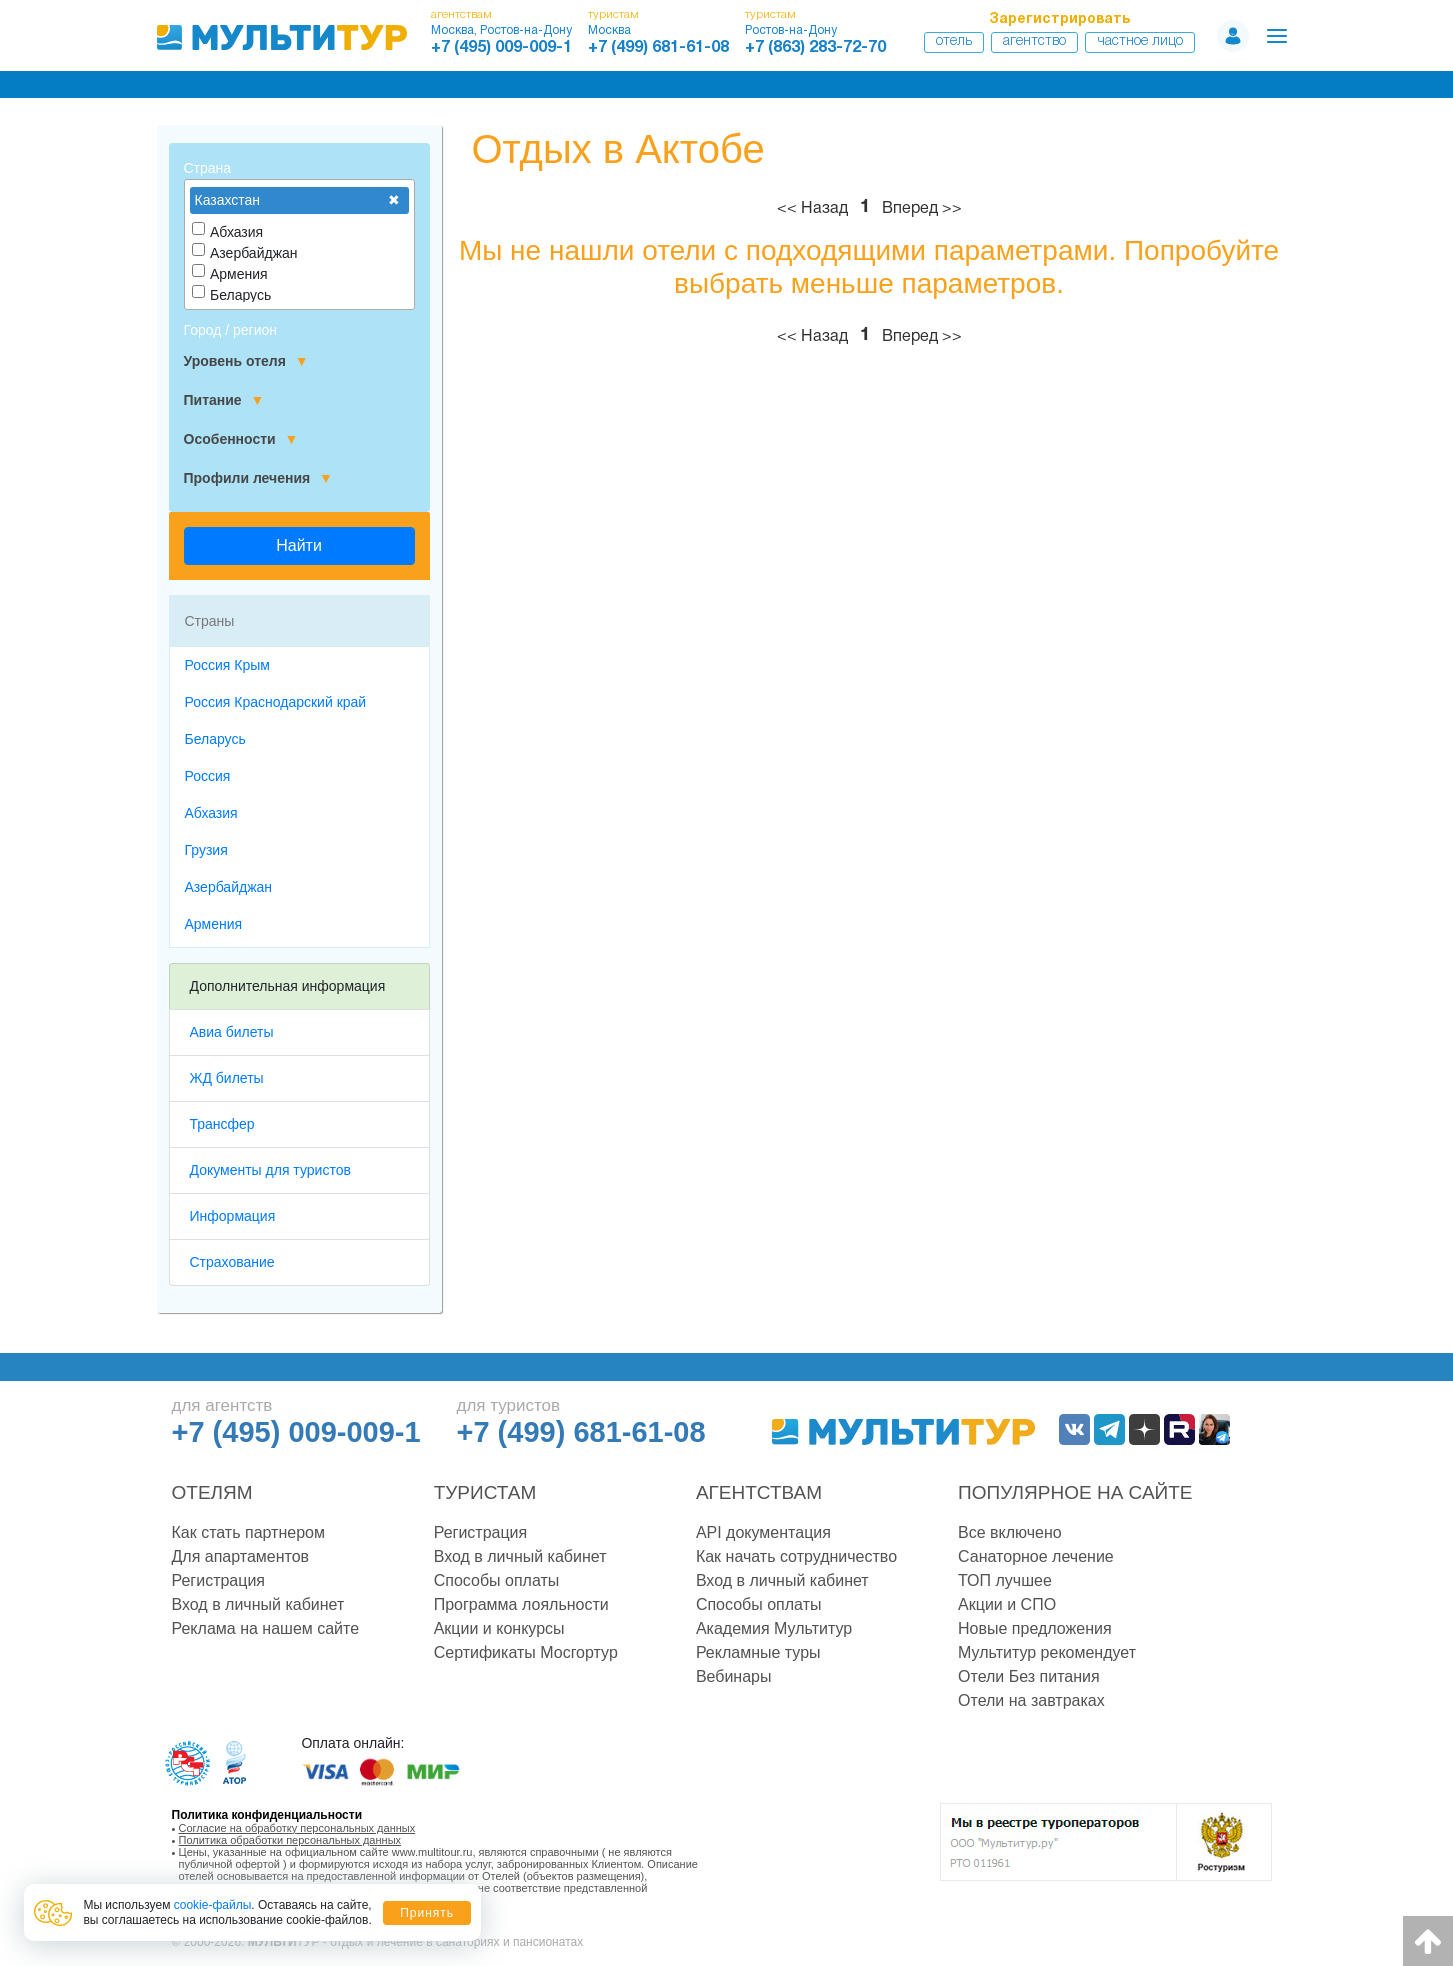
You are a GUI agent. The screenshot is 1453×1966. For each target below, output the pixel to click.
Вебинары (734, 1676)
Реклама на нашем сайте (266, 1628)
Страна (208, 168)
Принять (427, 1913)
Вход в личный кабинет (258, 1604)
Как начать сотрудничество (796, 1556)
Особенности (241, 439)
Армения (214, 924)
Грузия (206, 850)
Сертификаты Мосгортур (526, 1652)
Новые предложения (1035, 1628)
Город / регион (231, 330)
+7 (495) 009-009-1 (501, 48)
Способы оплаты (497, 1580)
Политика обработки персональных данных (290, 1840)
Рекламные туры (758, 1652)
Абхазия (211, 813)
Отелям (212, 1492)
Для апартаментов (241, 1556)
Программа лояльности (521, 1604)
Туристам (485, 1492)
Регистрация (219, 1580)
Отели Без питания (1029, 1676)
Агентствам (759, 1492)
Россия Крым (227, 665)
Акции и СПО (1007, 1604)
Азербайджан (229, 887)
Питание (224, 400)
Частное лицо (1140, 41)
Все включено (1010, 1532)
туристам (613, 14)
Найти (299, 545)
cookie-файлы (213, 1905)
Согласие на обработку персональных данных (297, 1828)
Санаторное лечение (1036, 1556)
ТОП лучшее (1005, 1580)
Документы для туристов (270, 1170)
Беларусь (215, 739)
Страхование (232, 1262)
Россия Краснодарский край (276, 702)
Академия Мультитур (774, 1628)
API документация (763, 1532)
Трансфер (222, 1124)
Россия (208, 776)
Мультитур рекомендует (1047, 1652)
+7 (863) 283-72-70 (815, 48)
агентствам (461, 14)
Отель (954, 41)
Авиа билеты (232, 1032)
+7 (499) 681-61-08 (658, 48)
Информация (233, 1216)
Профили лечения (258, 478)
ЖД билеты (227, 1078)
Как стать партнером (248, 1532)
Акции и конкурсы (499, 1628)
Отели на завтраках (1031, 1700)
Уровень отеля (246, 361)
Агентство (1034, 41)
